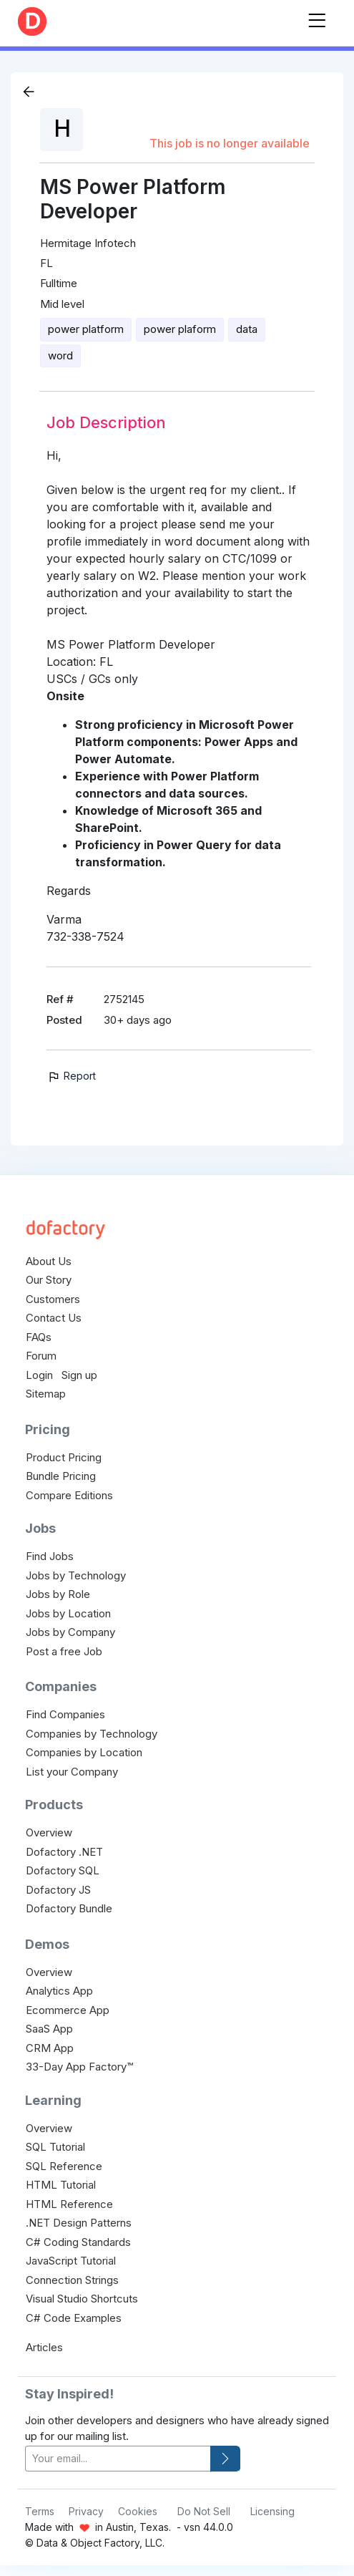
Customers (53, 1299)
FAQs (38, 1337)
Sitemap (46, 1393)
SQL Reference (64, 2166)
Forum (41, 1355)
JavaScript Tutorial (71, 2260)
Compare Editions (69, 1495)
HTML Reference (69, 2204)
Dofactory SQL (62, 1870)
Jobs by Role (58, 1594)
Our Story (49, 1280)
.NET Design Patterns (79, 2222)
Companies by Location (84, 1752)
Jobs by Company (70, 1632)
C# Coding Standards (78, 2242)
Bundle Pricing (61, 1476)
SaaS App (49, 2028)
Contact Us (54, 1318)
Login (39, 1375)
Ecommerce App (67, 2010)
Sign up (79, 1375)
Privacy (86, 2511)
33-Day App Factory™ (79, 2066)
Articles (44, 2347)
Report (71, 1076)
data (246, 329)
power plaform (180, 329)
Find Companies (65, 1714)
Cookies (137, 2511)
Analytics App (59, 1991)
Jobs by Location (68, 1613)
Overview (49, 1832)
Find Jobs (50, 1556)
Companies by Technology (91, 1733)
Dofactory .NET (64, 1852)
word (60, 355)
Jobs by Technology (76, 1575)
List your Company (72, 1771)
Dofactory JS (58, 1890)
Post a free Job (64, 1651)
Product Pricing (64, 1457)
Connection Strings (72, 2280)
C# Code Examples (74, 2318)
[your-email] (118, 2459)
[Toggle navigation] (317, 17)
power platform (86, 329)
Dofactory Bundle (69, 1908)
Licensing (272, 2511)
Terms (39, 2511)
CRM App (50, 2048)
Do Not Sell (203, 2511)
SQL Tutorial (55, 2147)
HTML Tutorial (61, 2185)
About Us (49, 1261)
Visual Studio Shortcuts (82, 2298)
